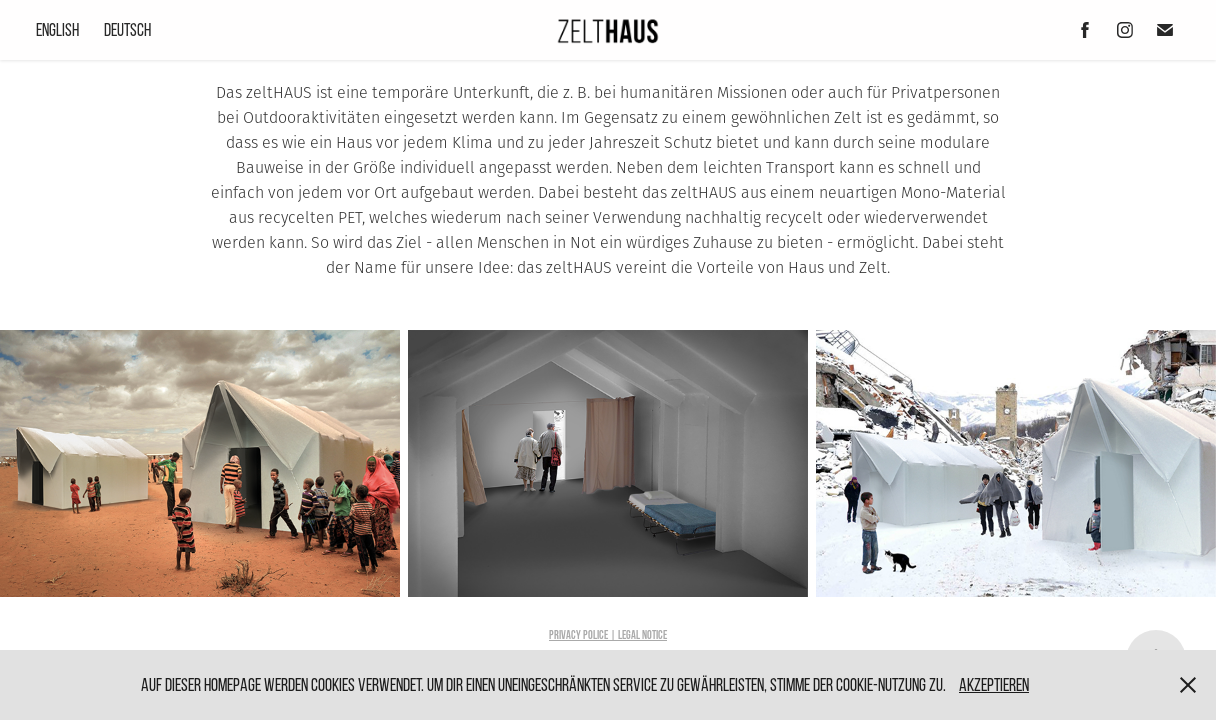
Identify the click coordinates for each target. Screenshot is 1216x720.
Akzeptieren (994, 684)
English (57, 29)
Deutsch (127, 29)
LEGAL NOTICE (642, 634)
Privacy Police (578, 634)
